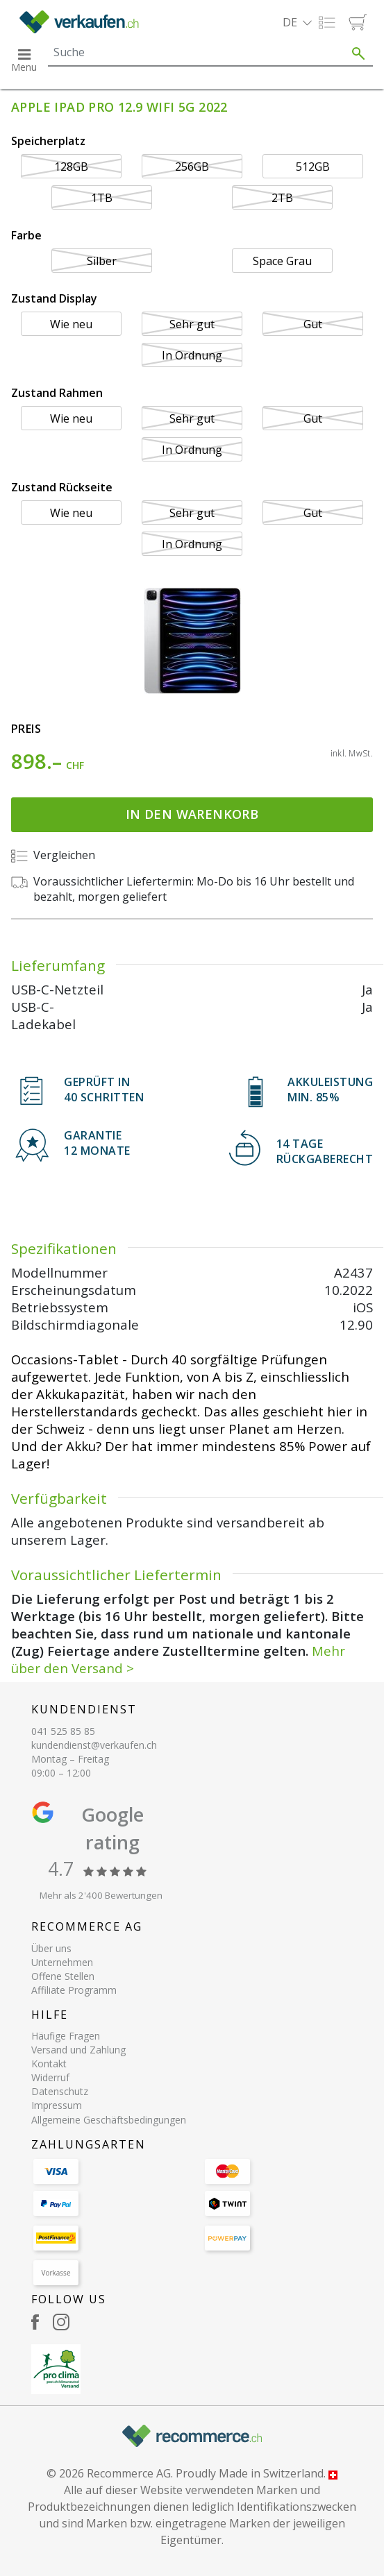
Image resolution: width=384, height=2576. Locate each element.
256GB (192, 166)
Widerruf (50, 2077)
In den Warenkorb (192, 814)
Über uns (51, 1948)
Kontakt (49, 2063)
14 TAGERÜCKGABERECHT (325, 1151)
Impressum (56, 2105)
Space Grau (282, 261)
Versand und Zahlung (78, 2049)
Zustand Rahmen (57, 392)
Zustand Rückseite (61, 487)
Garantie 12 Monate (97, 1143)
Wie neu (71, 324)
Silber (102, 261)
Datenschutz (59, 2091)
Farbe (26, 235)
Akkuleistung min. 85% (330, 1089)
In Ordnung (192, 355)
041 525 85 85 (63, 1731)
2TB (282, 197)
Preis (26, 728)
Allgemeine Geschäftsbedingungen (108, 2119)
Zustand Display (54, 298)
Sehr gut (192, 324)
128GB (71, 166)
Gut (312, 324)
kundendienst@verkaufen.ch (94, 1745)
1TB (101, 197)
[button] (297, 22)
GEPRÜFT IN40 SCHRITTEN (104, 1089)
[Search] (196, 52)
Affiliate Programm (74, 1990)
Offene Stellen (62, 1976)
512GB (313, 166)
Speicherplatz (48, 141)
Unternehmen (62, 1962)
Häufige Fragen (65, 2035)
